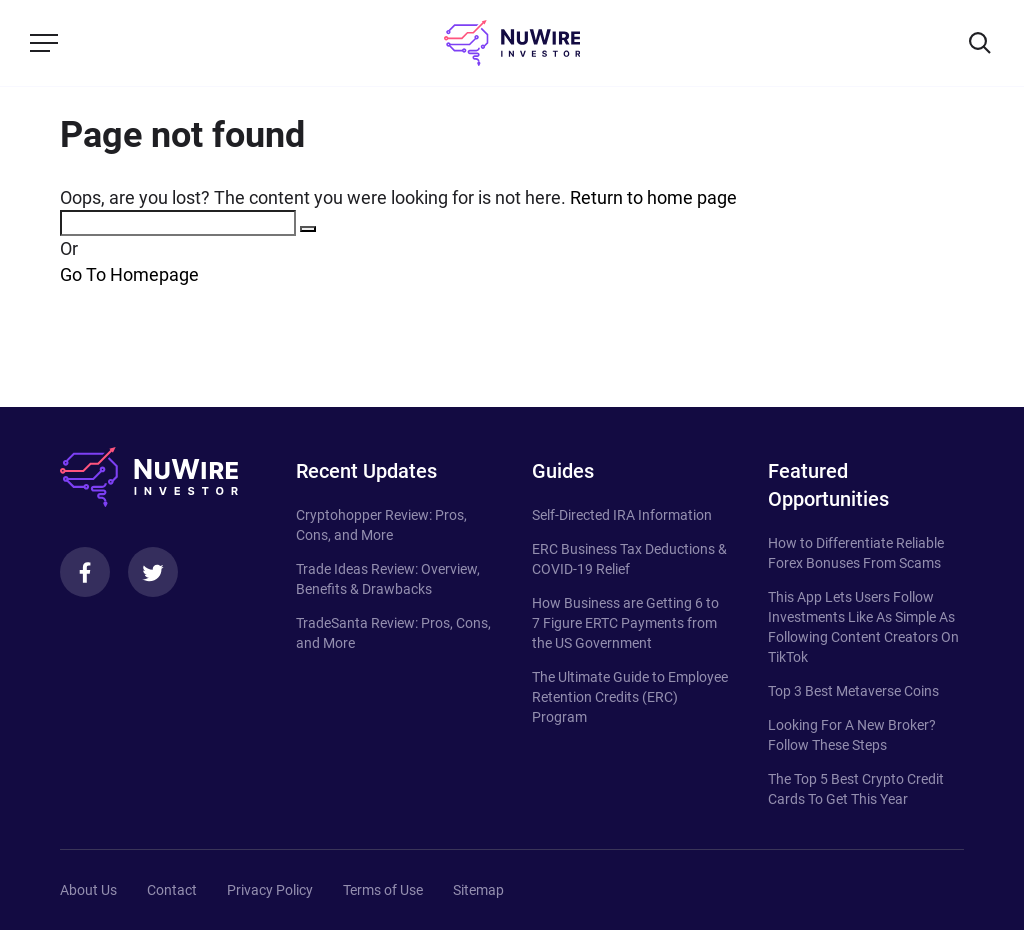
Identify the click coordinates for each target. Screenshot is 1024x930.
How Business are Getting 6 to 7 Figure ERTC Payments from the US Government (625, 623)
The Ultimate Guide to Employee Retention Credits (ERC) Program (630, 697)
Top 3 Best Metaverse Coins (853, 691)
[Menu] (44, 43)
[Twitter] (153, 572)
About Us (88, 890)
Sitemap (478, 890)
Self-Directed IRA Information (622, 515)
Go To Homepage (129, 274)
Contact (172, 890)
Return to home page (653, 197)
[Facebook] (85, 572)
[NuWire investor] (512, 43)
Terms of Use (383, 890)
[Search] (980, 43)
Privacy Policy (270, 890)
